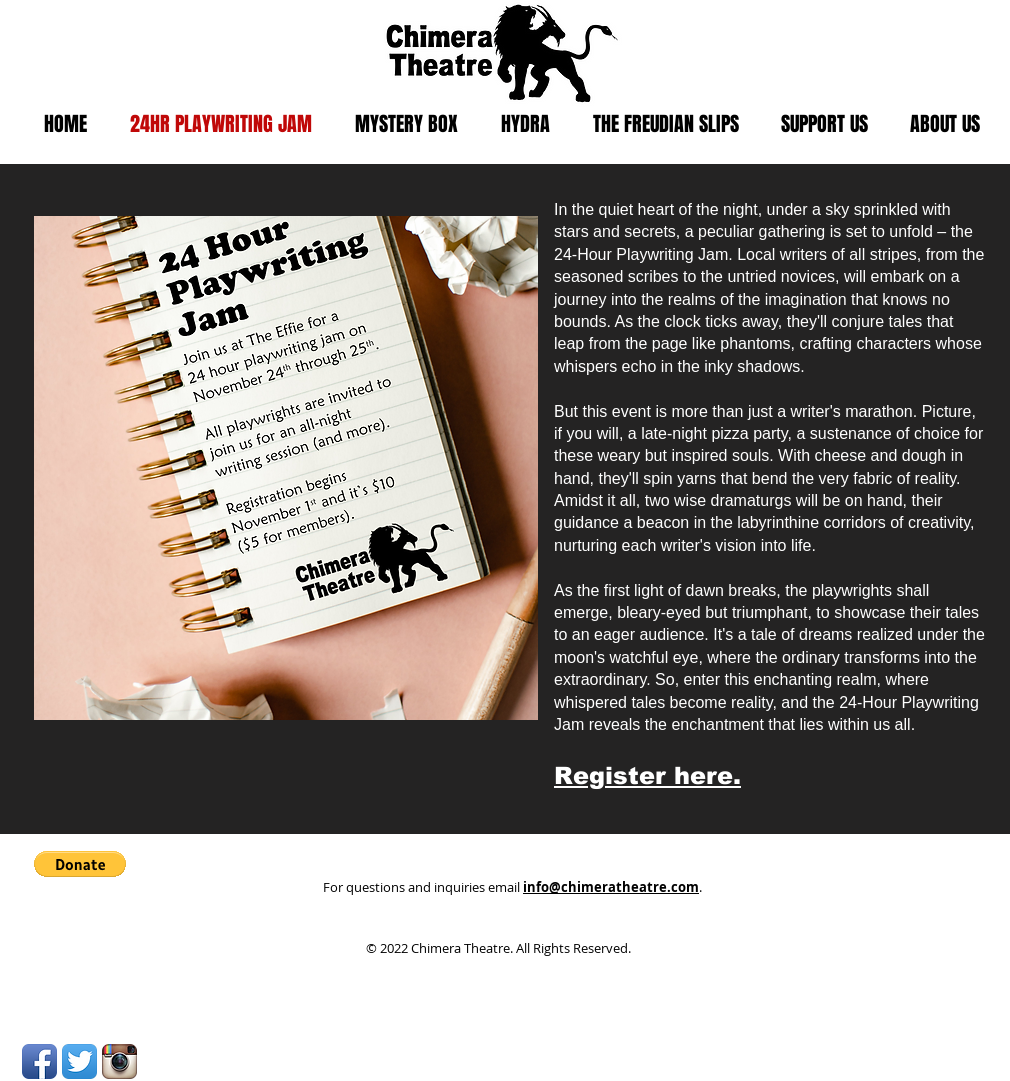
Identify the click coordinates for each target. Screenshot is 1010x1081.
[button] (80, 864)
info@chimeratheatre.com (611, 887)
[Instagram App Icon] (119, 1061)
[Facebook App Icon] (39, 1061)
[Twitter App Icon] (79, 1061)
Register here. (647, 775)
